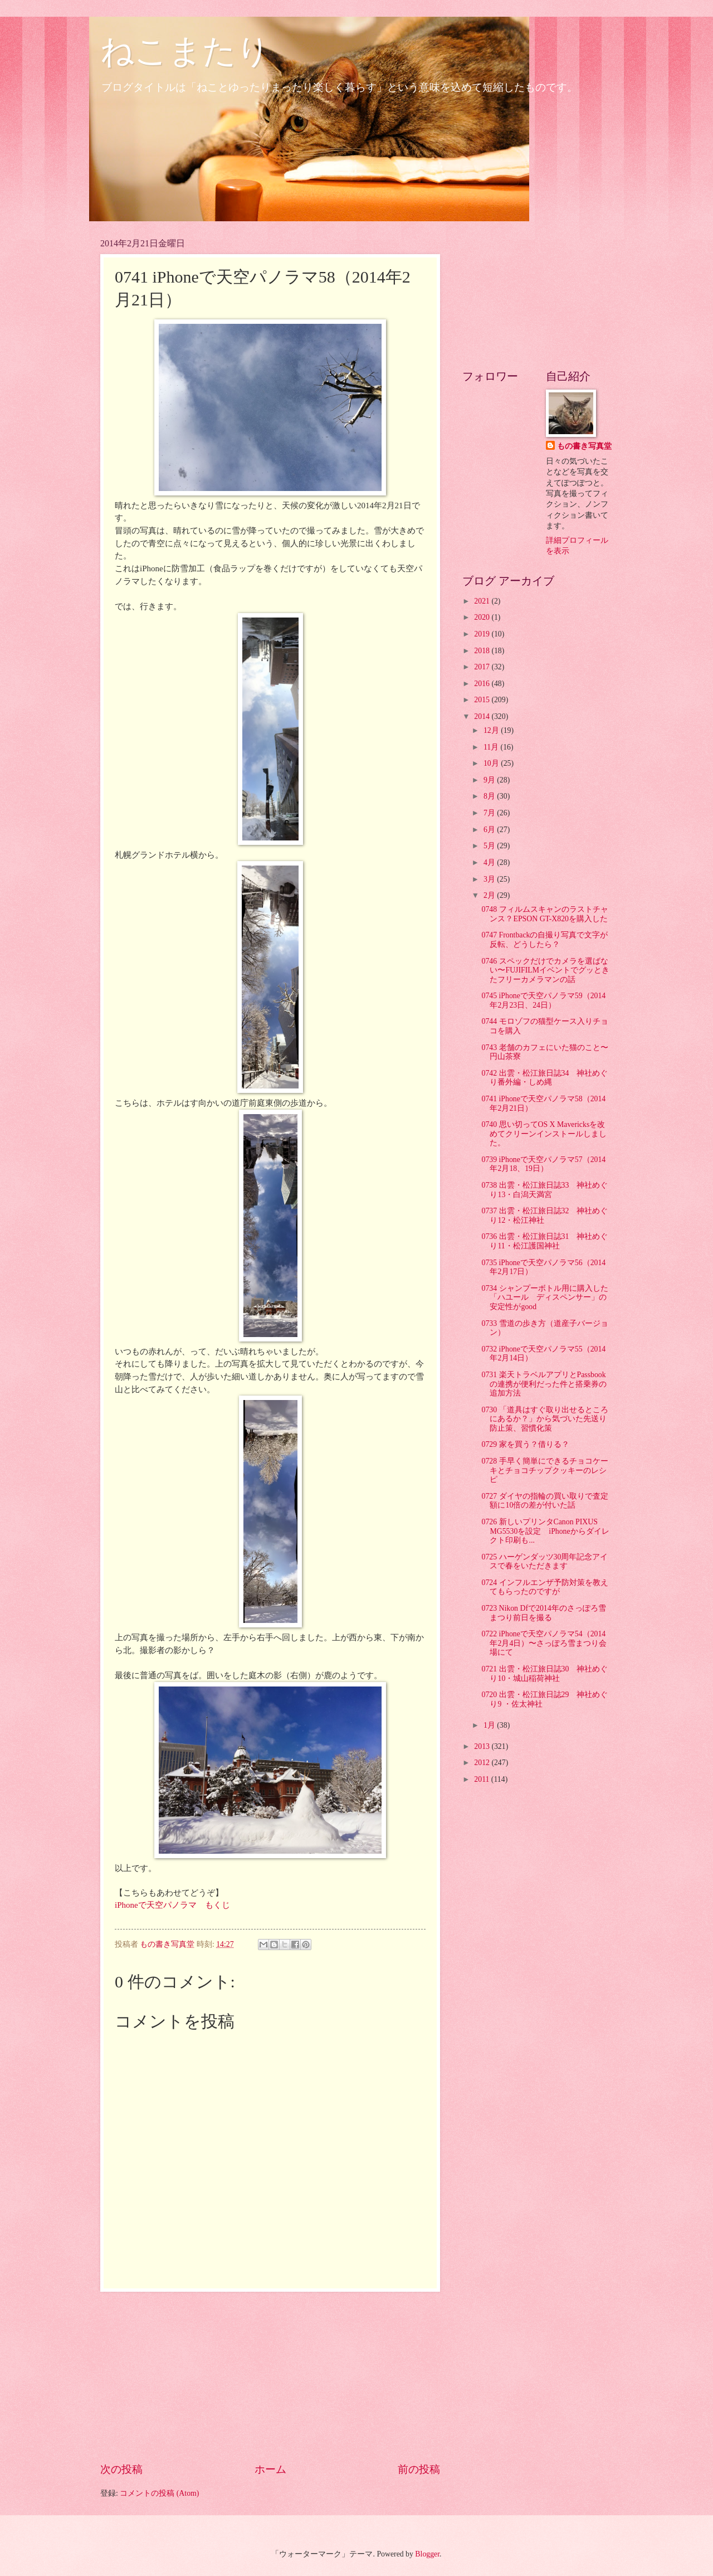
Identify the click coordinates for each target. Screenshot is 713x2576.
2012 (482, 1762)
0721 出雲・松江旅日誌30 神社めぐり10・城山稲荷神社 (544, 1674)
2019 (482, 634)
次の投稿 (121, 2469)
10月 (492, 763)
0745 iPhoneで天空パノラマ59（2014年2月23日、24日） (543, 1000)
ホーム (270, 2469)
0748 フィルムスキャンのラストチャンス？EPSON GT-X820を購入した (544, 914)
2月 (490, 895)
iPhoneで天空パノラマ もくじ (172, 1905)
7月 (490, 813)
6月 (490, 829)
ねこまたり (185, 51)
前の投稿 (419, 2469)
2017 (482, 667)
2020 (482, 617)
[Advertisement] (270, 2377)
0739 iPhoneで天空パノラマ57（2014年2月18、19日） (543, 1164)
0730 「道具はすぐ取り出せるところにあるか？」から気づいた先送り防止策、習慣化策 (544, 1419)
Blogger (427, 2554)
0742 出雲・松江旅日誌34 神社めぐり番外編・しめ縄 (544, 1078)
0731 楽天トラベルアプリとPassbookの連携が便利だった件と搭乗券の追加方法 (544, 1383)
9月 (490, 780)
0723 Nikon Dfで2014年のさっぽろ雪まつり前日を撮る (543, 1613)
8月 (490, 796)
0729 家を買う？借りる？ (525, 1444)
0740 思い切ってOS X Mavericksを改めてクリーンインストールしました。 (544, 1133)
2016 (482, 683)
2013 (482, 1746)
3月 (490, 879)
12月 (492, 730)
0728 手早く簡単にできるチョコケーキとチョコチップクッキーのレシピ (544, 1470)
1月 (490, 1725)
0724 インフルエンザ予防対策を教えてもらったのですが (544, 1587)
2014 (482, 716)
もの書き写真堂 (584, 446)
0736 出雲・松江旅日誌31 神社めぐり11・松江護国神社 (544, 1241)
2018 (482, 651)
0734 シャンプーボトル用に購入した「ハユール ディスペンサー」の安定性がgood (544, 1297)
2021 (482, 601)
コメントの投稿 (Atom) (159, 2493)
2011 (482, 1779)
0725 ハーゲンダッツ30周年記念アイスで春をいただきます (544, 1562)
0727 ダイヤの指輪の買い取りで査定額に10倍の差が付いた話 (544, 1501)
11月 (492, 747)
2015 (482, 700)
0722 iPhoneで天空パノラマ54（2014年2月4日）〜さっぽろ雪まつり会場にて (544, 1643)
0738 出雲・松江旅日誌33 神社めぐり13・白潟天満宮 (544, 1190)
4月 (490, 862)
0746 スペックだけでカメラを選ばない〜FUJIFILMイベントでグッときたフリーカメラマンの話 (545, 970)
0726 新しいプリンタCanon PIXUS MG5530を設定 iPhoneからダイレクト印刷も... (545, 1531)
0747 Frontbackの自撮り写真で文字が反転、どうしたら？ (544, 940)
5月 (490, 846)
